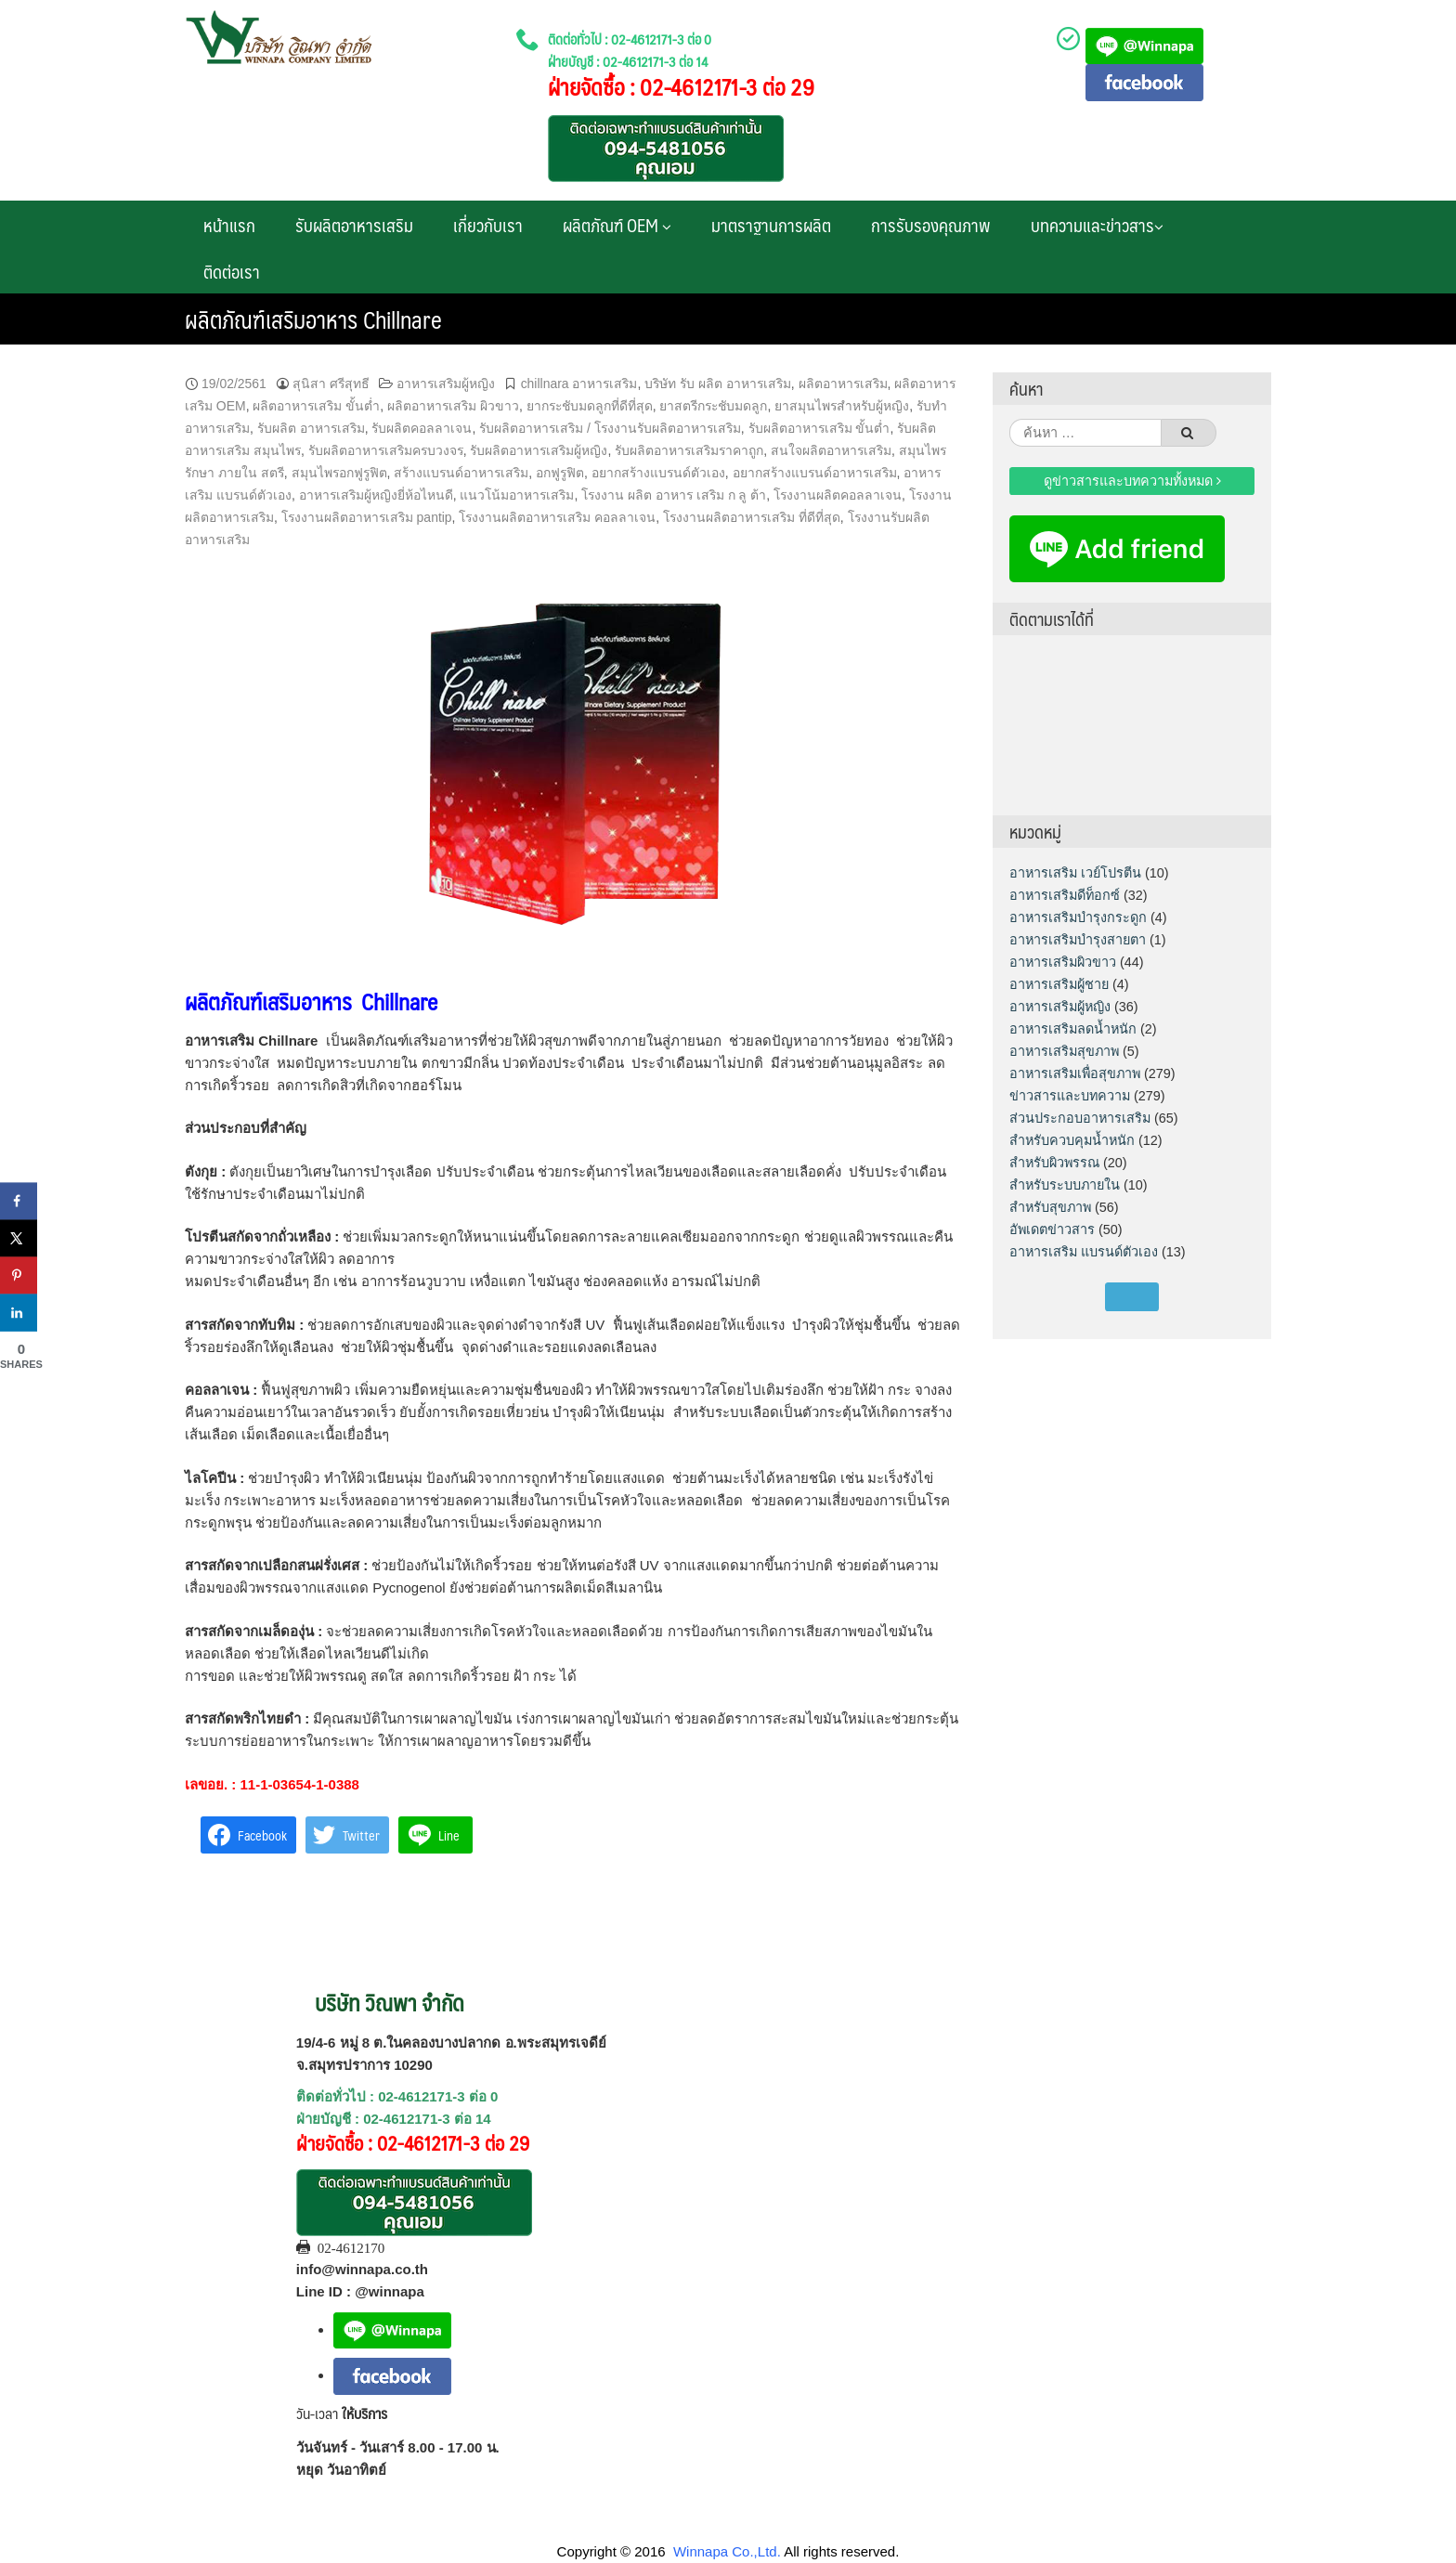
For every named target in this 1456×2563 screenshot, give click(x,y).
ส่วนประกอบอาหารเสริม (1079, 1118)
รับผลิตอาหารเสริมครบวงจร (385, 450)
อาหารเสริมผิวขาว (1062, 962)
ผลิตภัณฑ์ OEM (617, 225)
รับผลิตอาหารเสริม (354, 225)
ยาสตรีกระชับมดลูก (713, 405)
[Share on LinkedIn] (18, 1313)
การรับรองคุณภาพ (931, 225)
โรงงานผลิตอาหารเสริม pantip (366, 517)
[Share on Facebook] (18, 1201)
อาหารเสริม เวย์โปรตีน (1075, 872)
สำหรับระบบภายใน (1064, 1184)
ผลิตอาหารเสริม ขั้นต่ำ (316, 405)
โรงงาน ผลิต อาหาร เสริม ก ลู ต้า (673, 495)
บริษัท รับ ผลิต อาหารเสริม (717, 383)
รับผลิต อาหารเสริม (311, 428)
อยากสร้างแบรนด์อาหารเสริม (815, 472)
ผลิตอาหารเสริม (843, 383)
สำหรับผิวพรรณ (1054, 1162)
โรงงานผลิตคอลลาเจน (838, 495)
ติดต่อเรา (231, 271)
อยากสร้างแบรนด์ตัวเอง (658, 472)
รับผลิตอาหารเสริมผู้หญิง (538, 450)
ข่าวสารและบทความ (1069, 1095)
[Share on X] (18, 1238)
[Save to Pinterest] (18, 1276)
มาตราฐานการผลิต (771, 225)
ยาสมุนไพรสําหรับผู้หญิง (841, 405)
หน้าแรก (229, 225)
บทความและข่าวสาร (1097, 225)
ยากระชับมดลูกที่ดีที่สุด (589, 405)
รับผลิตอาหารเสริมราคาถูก (689, 450)
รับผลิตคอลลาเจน (421, 428)
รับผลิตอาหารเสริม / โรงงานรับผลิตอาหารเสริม (610, 428)
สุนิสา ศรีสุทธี (331, 383)
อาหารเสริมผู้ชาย (1059, 984)
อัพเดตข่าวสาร (1052, 1229)
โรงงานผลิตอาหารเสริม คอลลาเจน (557, 517)
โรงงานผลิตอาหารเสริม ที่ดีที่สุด (751, 517)
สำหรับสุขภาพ (1050, 1207)
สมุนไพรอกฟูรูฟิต (339, 472)
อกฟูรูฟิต (560, 472)
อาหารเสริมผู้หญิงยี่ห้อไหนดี (376, 495)
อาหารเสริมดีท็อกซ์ (1064, 895)
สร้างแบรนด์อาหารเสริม (461, 472)
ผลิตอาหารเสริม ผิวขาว (453, 405)
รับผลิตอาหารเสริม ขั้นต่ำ (819, 428)
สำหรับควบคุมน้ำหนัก (1072, 1140)
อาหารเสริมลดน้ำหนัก (1073, 1028)
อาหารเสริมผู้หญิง (445, 383)
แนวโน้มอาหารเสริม (517, 495)
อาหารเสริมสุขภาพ (1064, 1051)
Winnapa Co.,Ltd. (727, 2551)
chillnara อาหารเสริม (579, 383)
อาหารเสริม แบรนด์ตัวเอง (1083, 1251)
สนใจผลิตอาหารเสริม (831, 450)
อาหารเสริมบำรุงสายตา (1077, 939)
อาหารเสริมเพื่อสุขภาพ (1074, 1073)
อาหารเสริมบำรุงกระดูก (1078, 917)
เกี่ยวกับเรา (488, 225)
